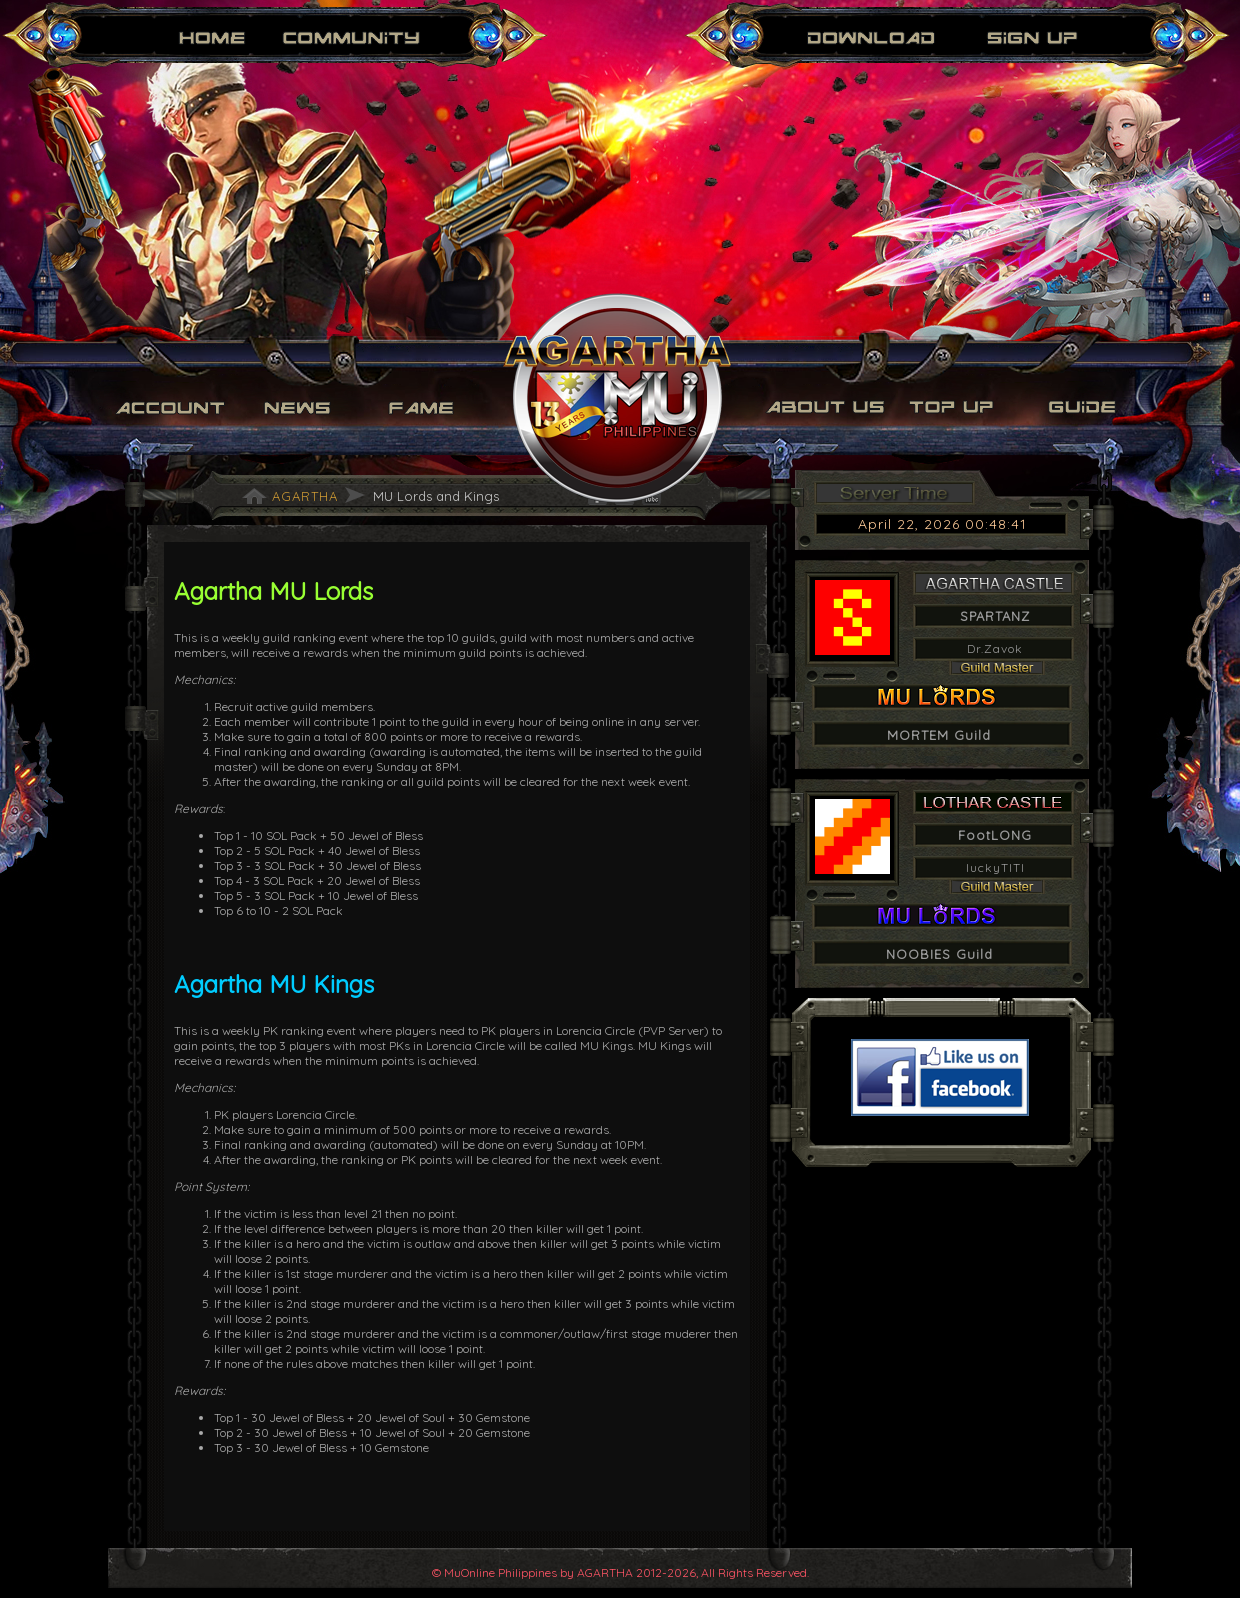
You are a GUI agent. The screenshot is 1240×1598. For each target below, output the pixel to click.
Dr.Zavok (995, 648)
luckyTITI (995, 867)
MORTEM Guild (939, 735)
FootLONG (995, 835)
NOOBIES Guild (939, 954)
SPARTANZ (995, 616)
